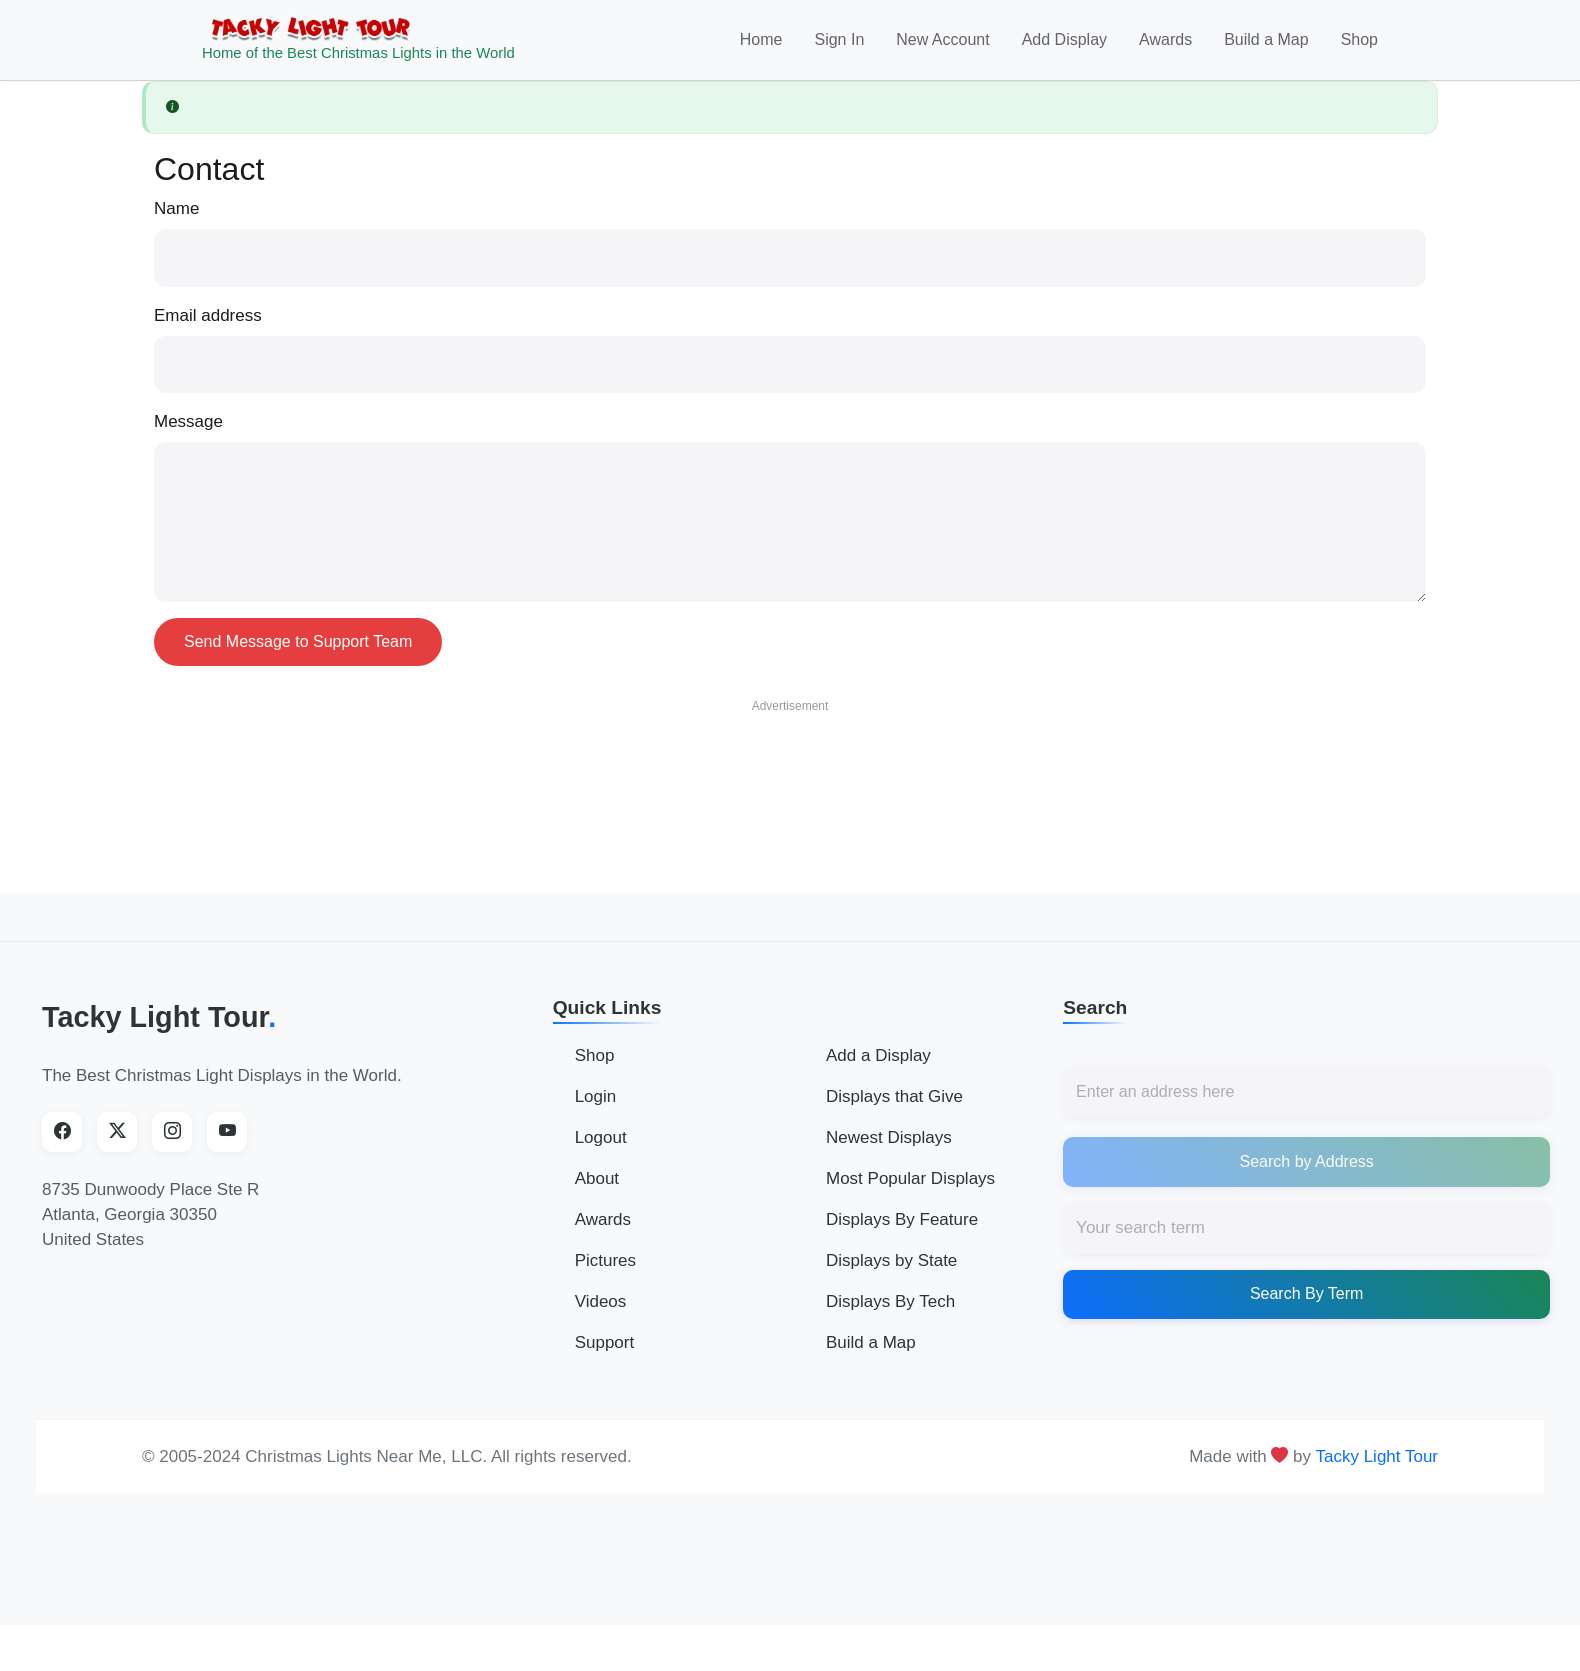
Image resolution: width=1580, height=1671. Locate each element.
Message (188, 434)
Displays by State (891, 1274)
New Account (942, 46)
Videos (601, 1315)
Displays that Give (894, 1110)
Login (596, 1110)
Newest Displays (889, 1151)
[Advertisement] (790, 782)
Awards (1165, 46)
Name (176, 221)
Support (605, 1356)
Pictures (605, 1274)
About (597, 1192)
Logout (601, 1151)
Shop (1359, 46)
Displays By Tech (890, 1315)
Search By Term (1307, 1307)
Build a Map (1266, 46)
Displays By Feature (902, 1233)
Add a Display (878, 1069)
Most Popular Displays (910, 1192)
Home (761, 46)
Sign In (839, 46)
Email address (208, 328)
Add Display (1064, 46)
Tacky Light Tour (159, 1031)
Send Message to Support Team (298, 654)
